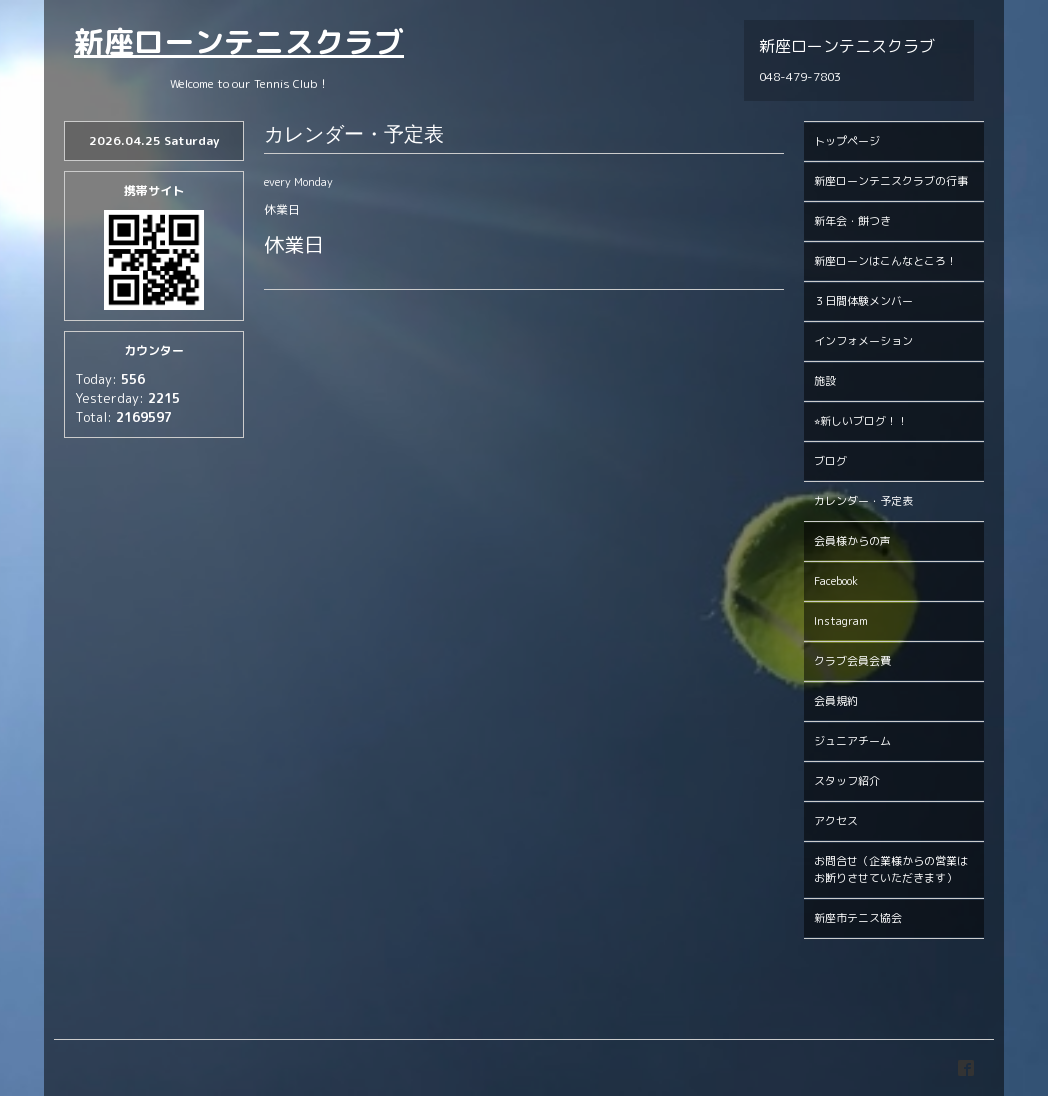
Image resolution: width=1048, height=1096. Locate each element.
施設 (825, 381)
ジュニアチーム (852, 741)
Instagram (841, 621)
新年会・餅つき (852, 221)
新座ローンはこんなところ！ (885, 261)
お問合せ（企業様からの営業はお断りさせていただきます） (891, 869)
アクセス (836, 821)
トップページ (847, 141)
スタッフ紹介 (847, 781)
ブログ (830, 461)
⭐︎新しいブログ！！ (861, 421)
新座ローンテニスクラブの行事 (891, 181)
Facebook (836, 581)
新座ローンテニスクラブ (239, 42)
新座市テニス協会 (858, 918)
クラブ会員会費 (852, 661)
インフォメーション (863, 341)
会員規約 (836, 701)
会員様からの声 (852, 541)
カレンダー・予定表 (863, 501)
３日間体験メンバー (863, 301)
